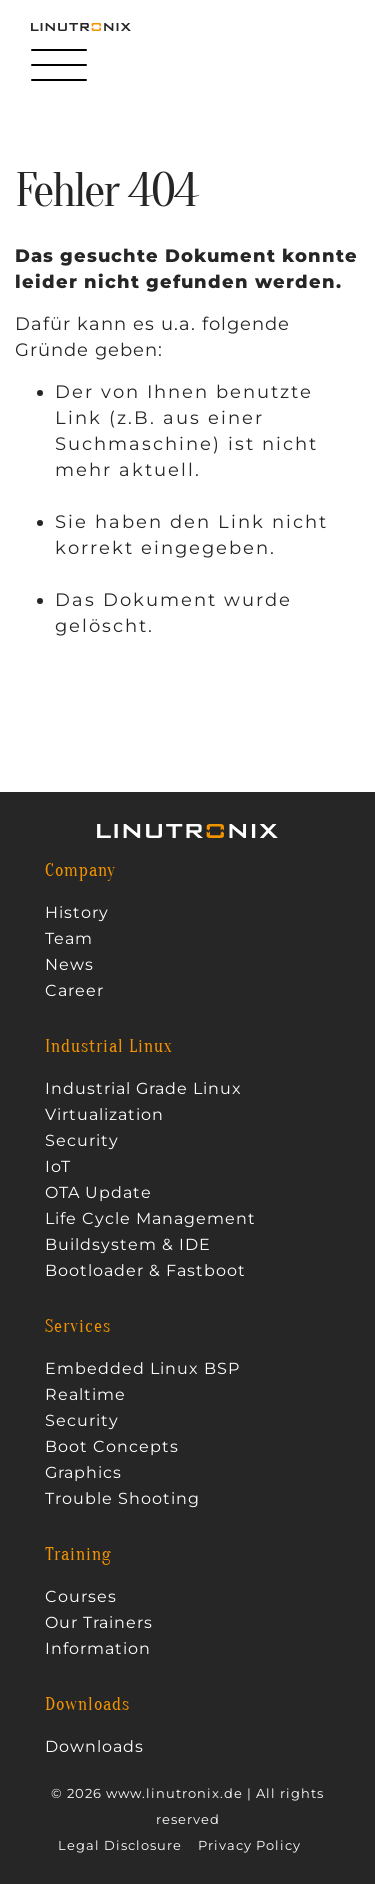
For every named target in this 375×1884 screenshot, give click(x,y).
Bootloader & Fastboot (145, 1271)
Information (98, 1649)
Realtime (85, 1395)
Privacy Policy (249, 1845)
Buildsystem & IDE (128, 1245)
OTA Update (98, 1193)
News (69, 965)
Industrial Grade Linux (143, 1089)
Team (69, 939)
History (77, 913)
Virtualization (104, 1115)
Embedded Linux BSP (142, 1369)
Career (74, 991)
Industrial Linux (109, 1047)
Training (78, 1555)
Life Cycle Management (150, 1219)
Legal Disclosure (120, 1845)
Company (80, 871)
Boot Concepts (112, 1447)
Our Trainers (99, 1623)
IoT (58, 1167)
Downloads (87, 1705)
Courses (81, 1597)
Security (82, 1141)
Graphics (83, 1473)
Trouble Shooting (122, 1499)
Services (78, 1327)
